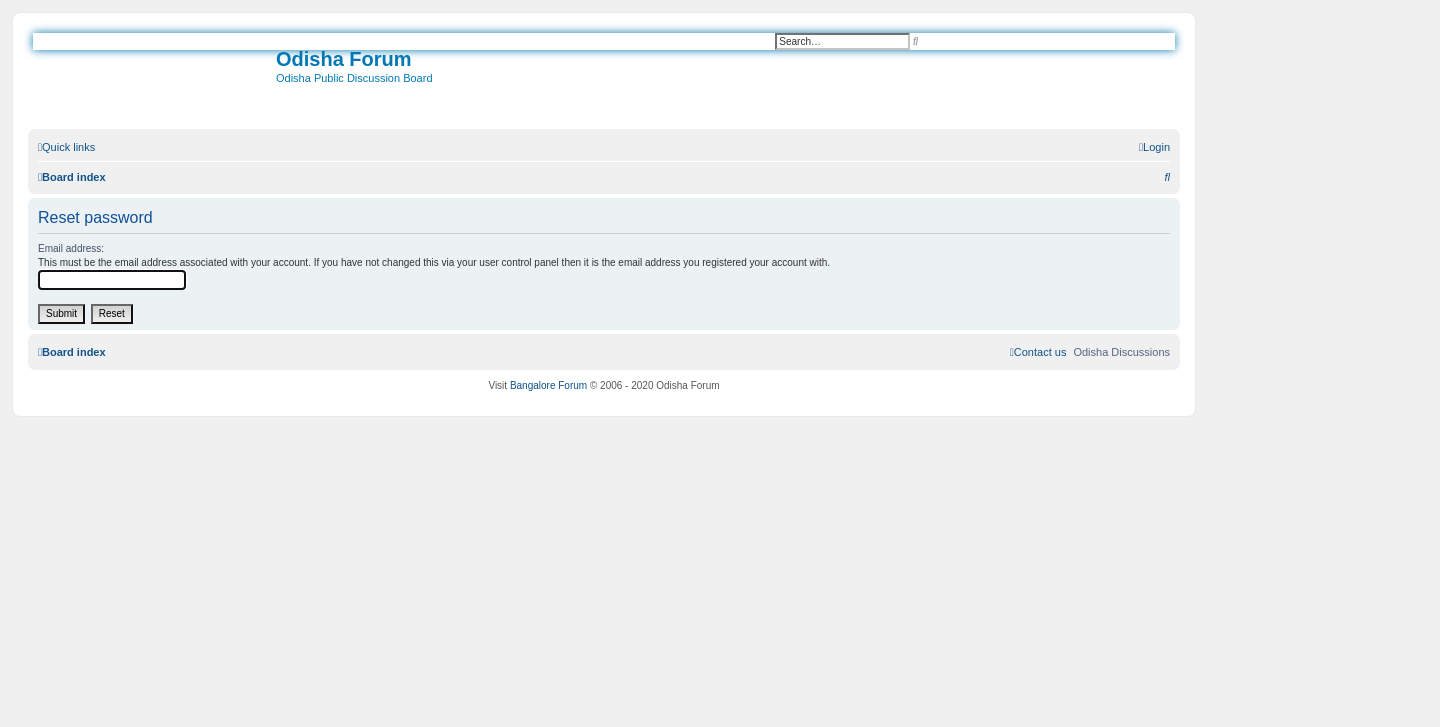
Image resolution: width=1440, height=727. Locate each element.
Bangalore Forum (548, 385)
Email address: (71, 248)
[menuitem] (1154, 147)
